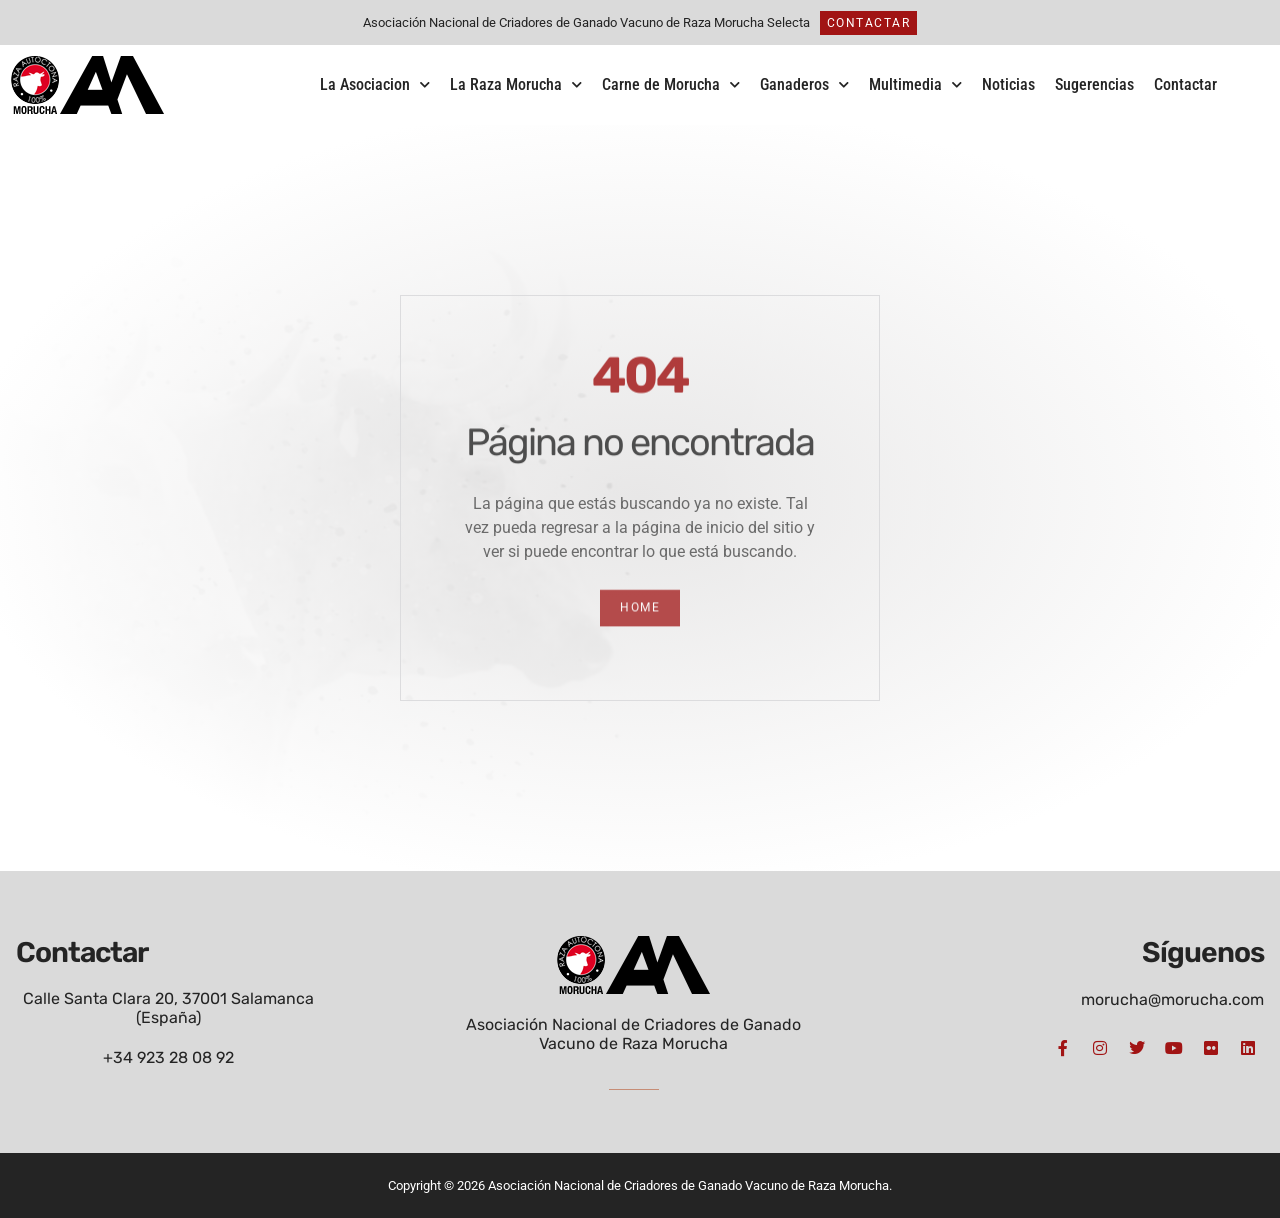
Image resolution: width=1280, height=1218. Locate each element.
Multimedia (915, 84)
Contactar (1185, 84)
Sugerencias (1094, 84)
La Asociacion (375, 84)
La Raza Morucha (516, 84)
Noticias (1008, 84)
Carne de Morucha (671, 84)
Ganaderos (804, 84)
